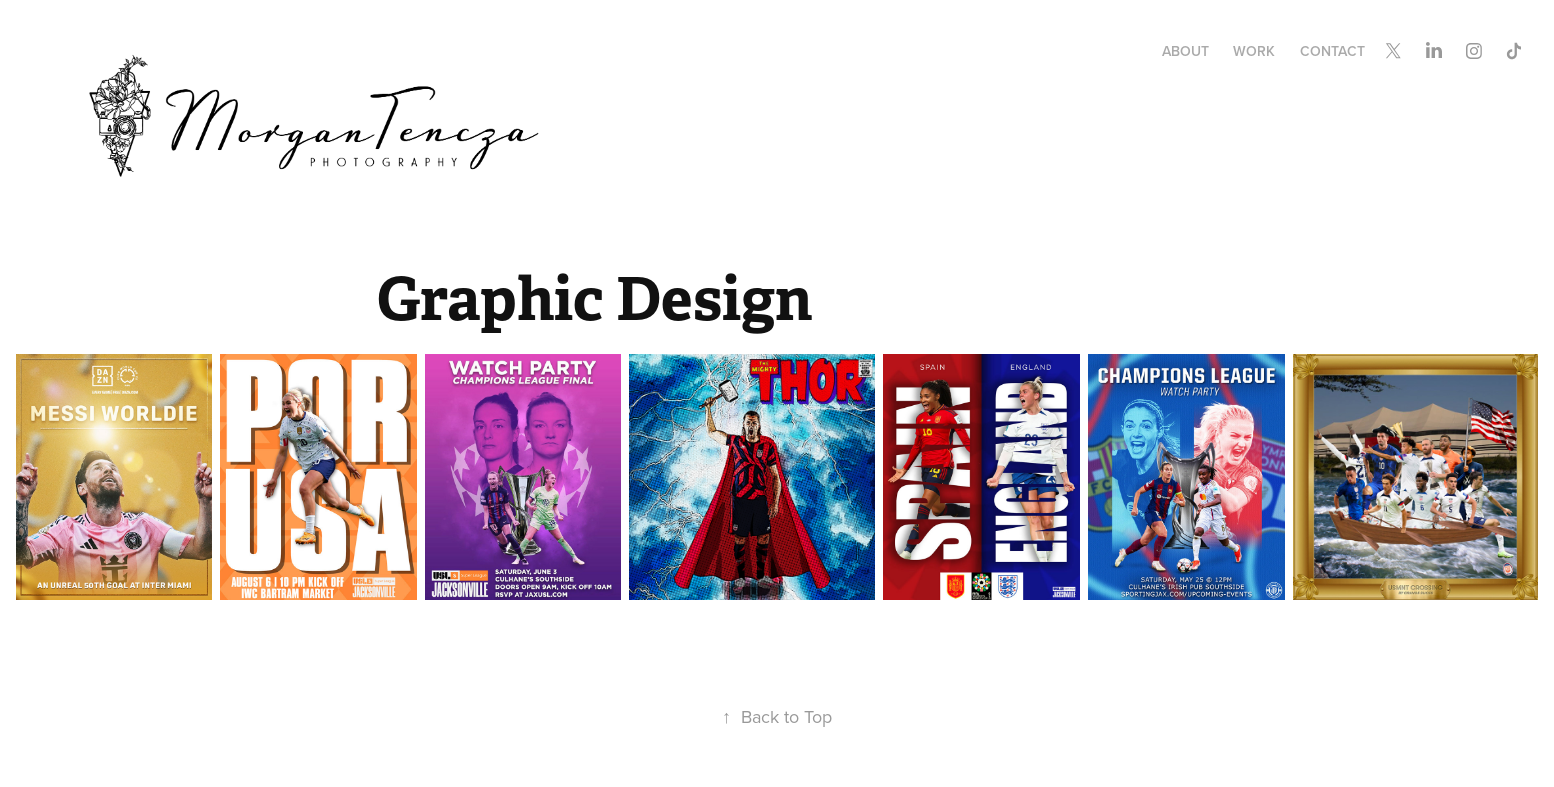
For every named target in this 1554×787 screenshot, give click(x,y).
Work (1254, 51)
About (1185, 51)
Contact (1332, 51)
